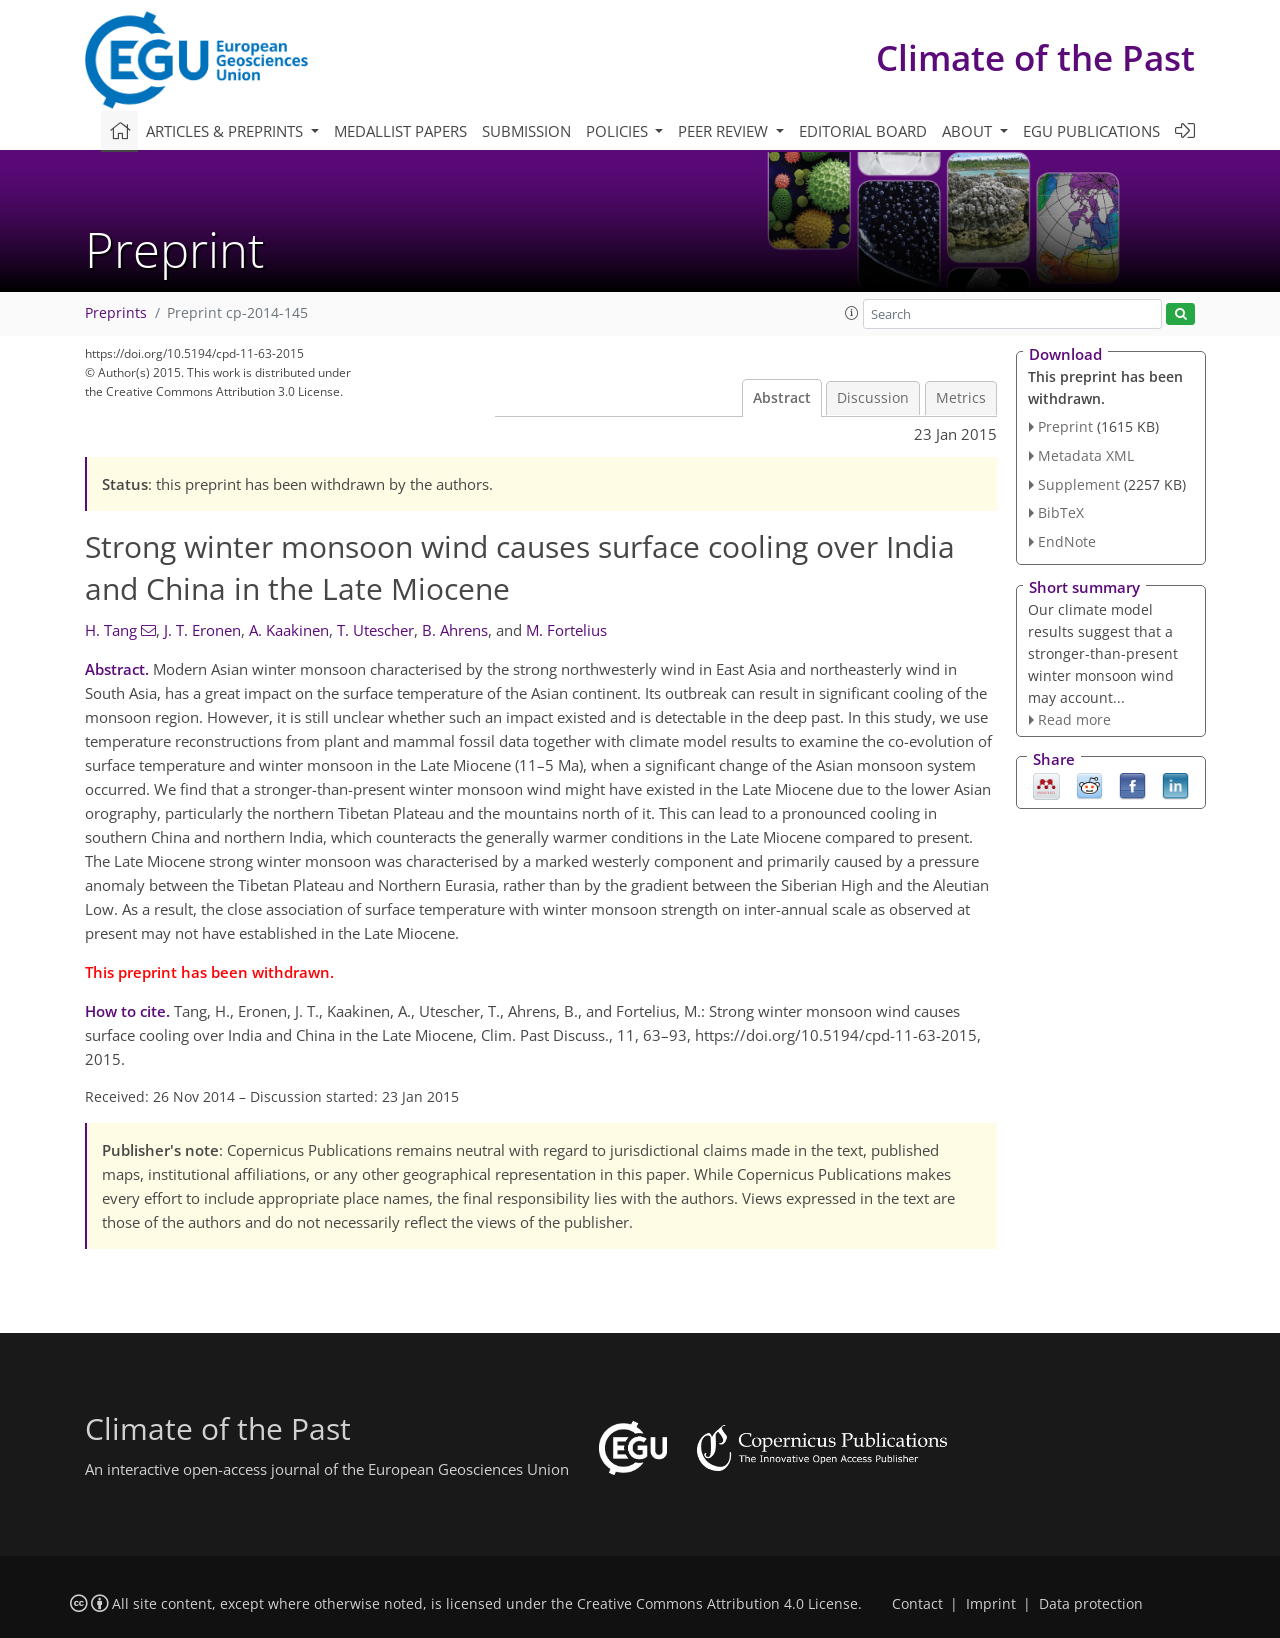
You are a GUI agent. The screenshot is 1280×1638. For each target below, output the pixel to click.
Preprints (116, 313)
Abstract (782, 398)
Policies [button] (619, 131)
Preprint (1065, 426)
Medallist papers (400, 131)
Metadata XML (1086, 455)
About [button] (969, 131)
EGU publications (1091, 131)
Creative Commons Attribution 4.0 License (717, 1604)
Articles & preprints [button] (226, 131)
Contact (917, 1604)
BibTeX (1061, 512)
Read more (1074, 719)
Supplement (1079, 484)
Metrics (961, 398)
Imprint (991, 1604)
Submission (526, 131)
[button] (852, 313)
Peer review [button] (725, 131)
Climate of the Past (1035, 57)
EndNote (1067, 541)
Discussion (873, 398)
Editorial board (863, 131)
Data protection (1091, 1604)
